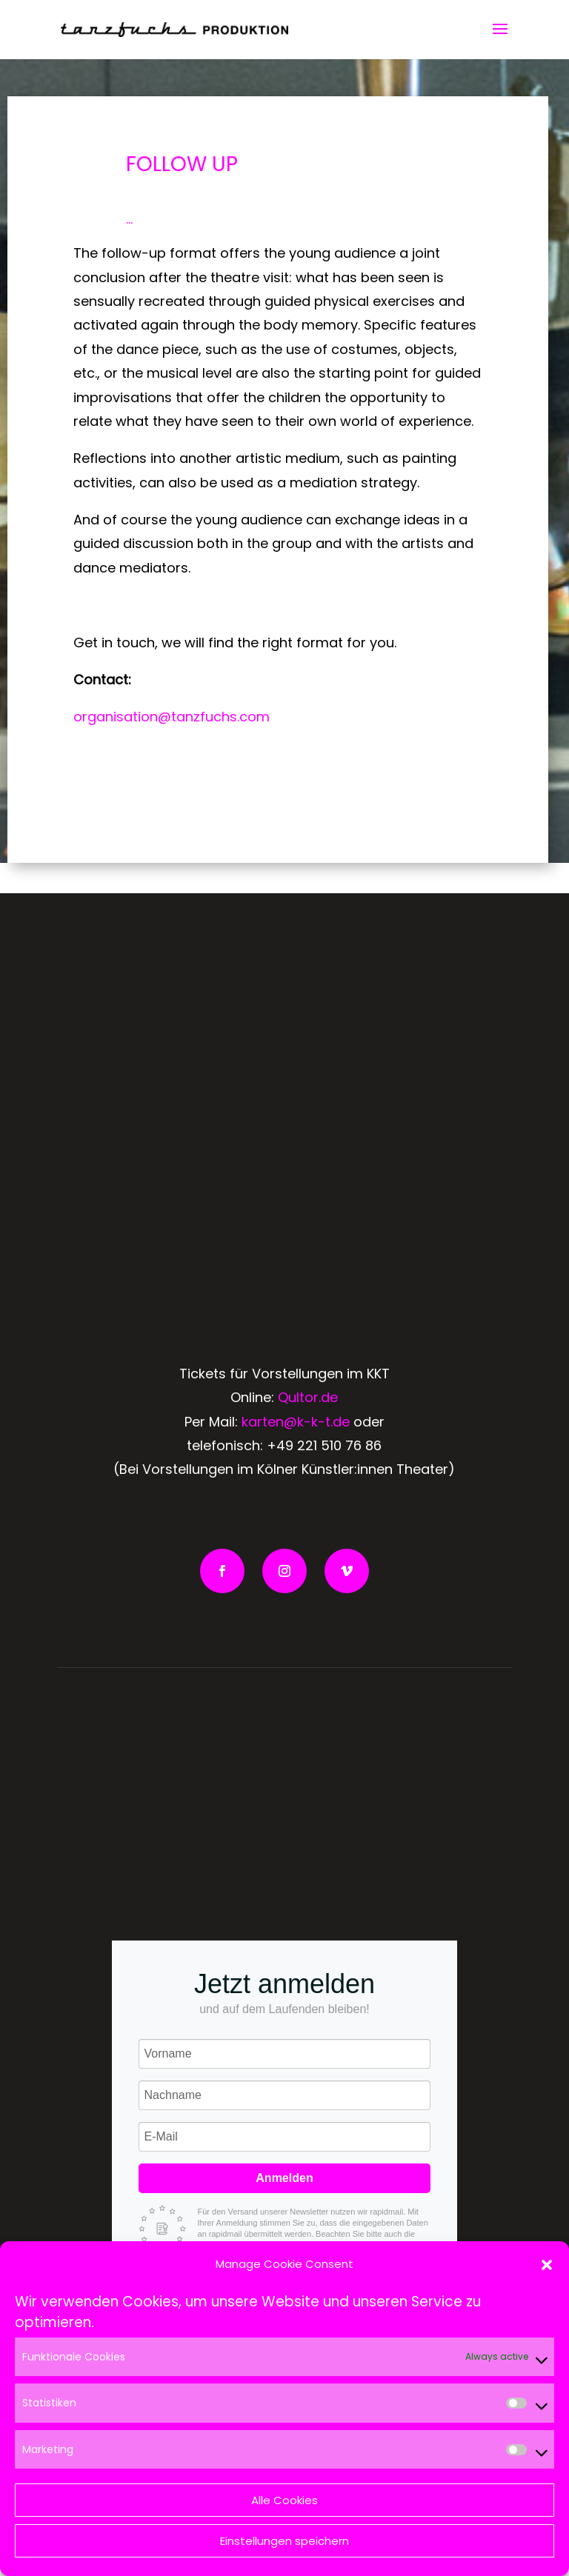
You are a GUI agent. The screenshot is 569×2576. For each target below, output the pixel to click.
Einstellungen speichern (284, 2541)
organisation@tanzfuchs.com (171, 716)
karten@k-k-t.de (296, 1421)
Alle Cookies (284, 2500)
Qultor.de (308, 1397)
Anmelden (284, 2178)
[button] (546, 2265)
